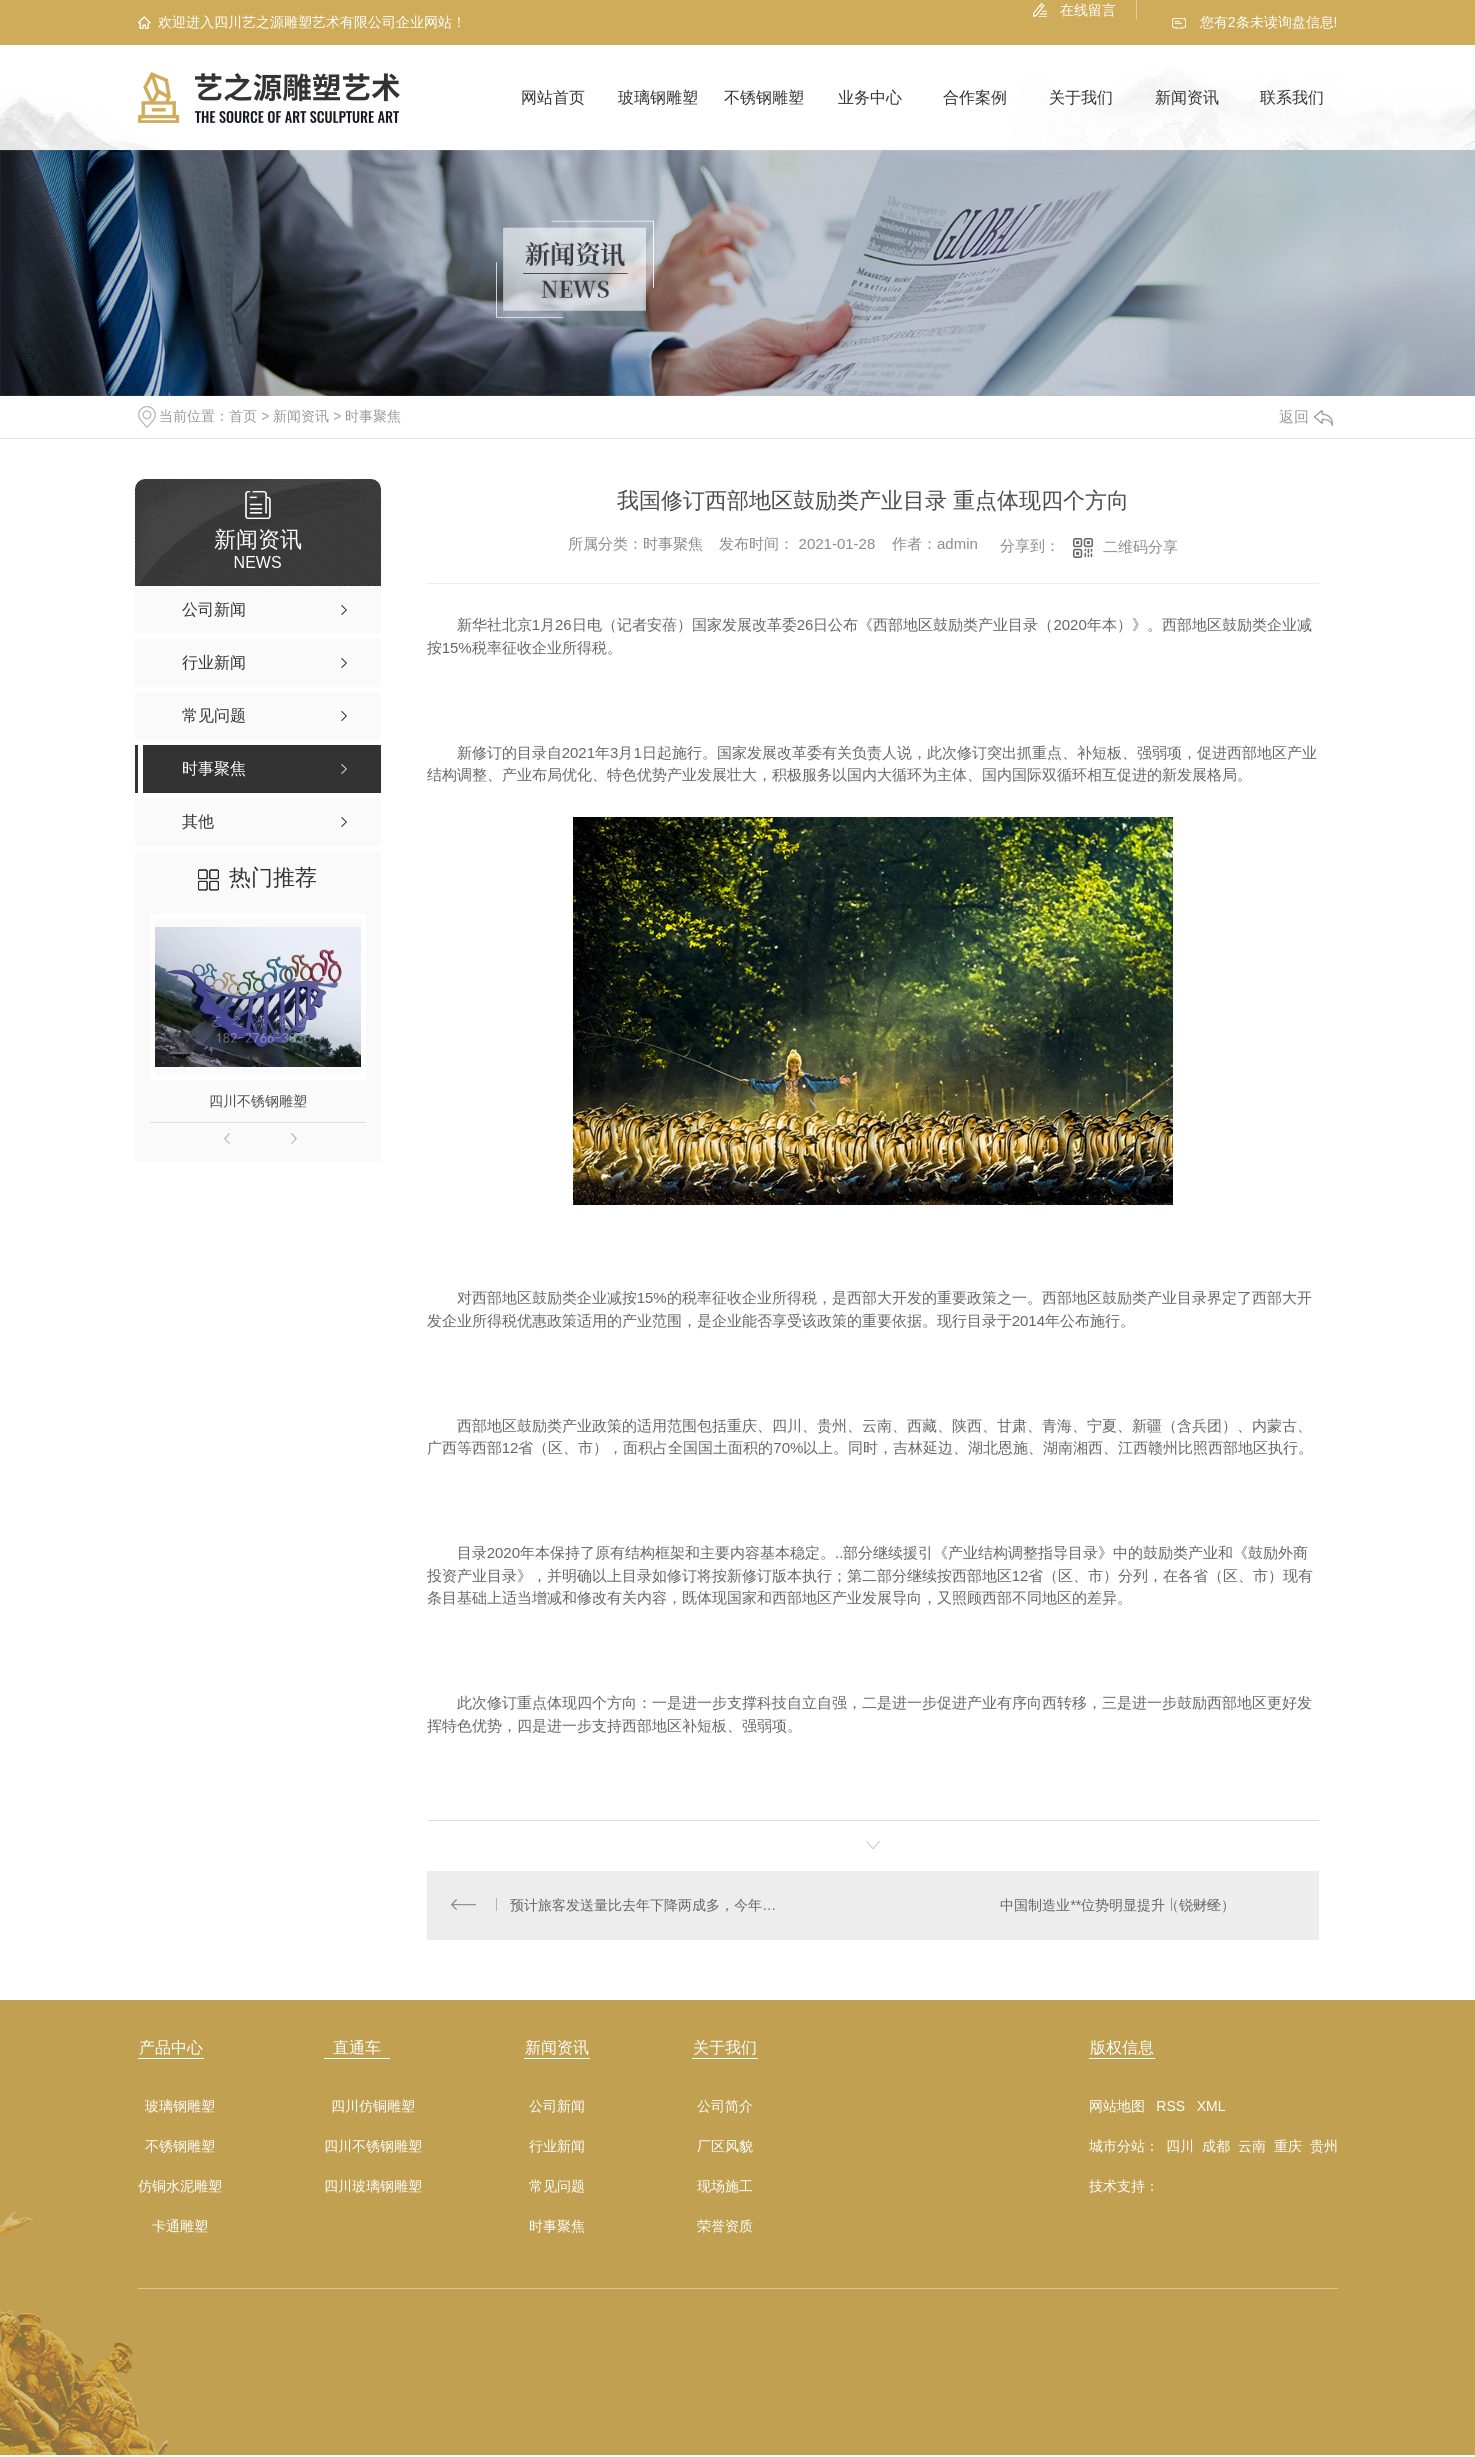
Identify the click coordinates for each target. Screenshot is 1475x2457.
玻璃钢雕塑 (658, 97)
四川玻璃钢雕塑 (373, 2188)
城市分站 (1117, 2148)
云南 (1252, 2148)
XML (1211, 2108)
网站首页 (553, 97)
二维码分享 (1140, 546)
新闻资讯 (1187, 97)
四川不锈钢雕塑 (258, 1101)
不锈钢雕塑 (764, 97)
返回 (1306, 416)
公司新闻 (557, 2108)
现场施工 (725, 2188)
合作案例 (975, 97)
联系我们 (1292, 97)
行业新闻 (557, 2148)
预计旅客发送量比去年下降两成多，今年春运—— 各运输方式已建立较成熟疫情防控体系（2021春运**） (649, 1906)
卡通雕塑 (180, 2228)
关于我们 (1081, 97)
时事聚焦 (373, 416)
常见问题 (557, 2188)
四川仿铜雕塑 (373, 2108)
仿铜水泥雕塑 (180, 2188)
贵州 (1324, 2148)
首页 (243, 416)
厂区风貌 (725, 2148)
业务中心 (870, 97)
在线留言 (1088, 10)
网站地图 (1117, 2108)
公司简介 (725, 2108)
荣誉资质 (725, 2228)
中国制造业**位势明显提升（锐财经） (1117, 1906)
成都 (1216, 2148)
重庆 (1288, 2148)
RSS (1170, 2108)
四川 (1180, 2148)
